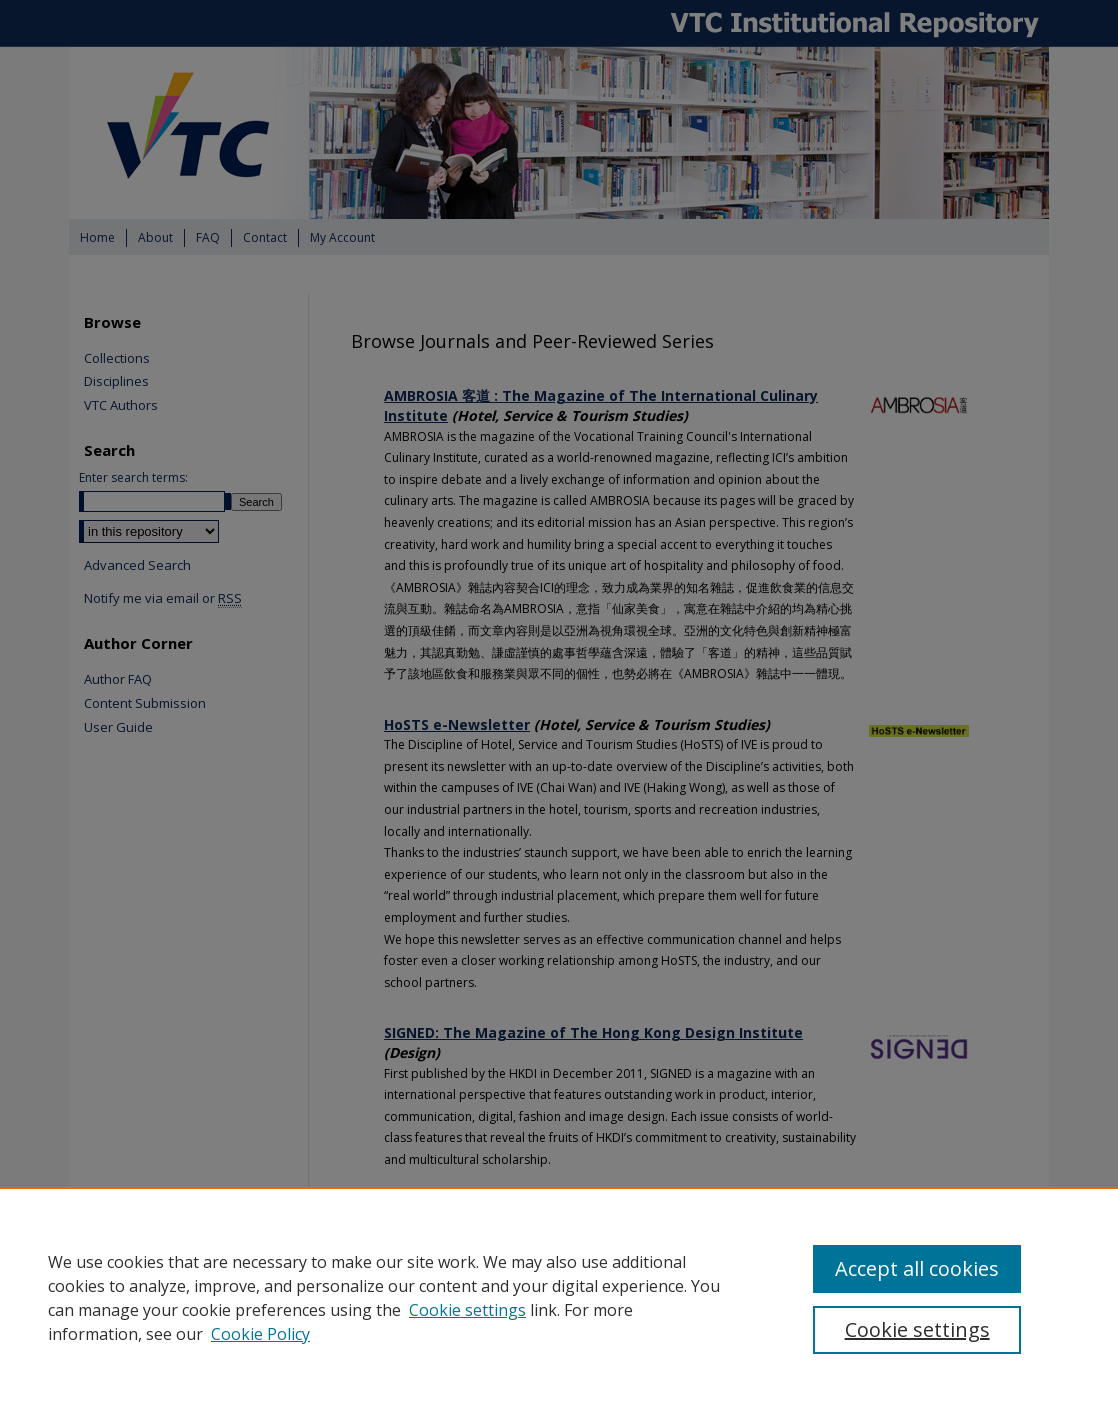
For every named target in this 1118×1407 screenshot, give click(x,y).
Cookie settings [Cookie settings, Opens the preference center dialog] (917, 1329)
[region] (559, 1297)
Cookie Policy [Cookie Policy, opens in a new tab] (260, 1334)
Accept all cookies (917, 1268)
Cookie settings (467, 1310)
